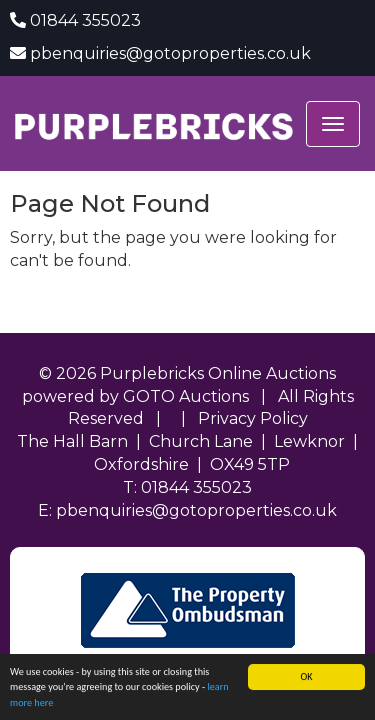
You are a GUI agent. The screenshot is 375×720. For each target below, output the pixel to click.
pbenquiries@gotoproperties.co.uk (170, 53)
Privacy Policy (253, 418)
